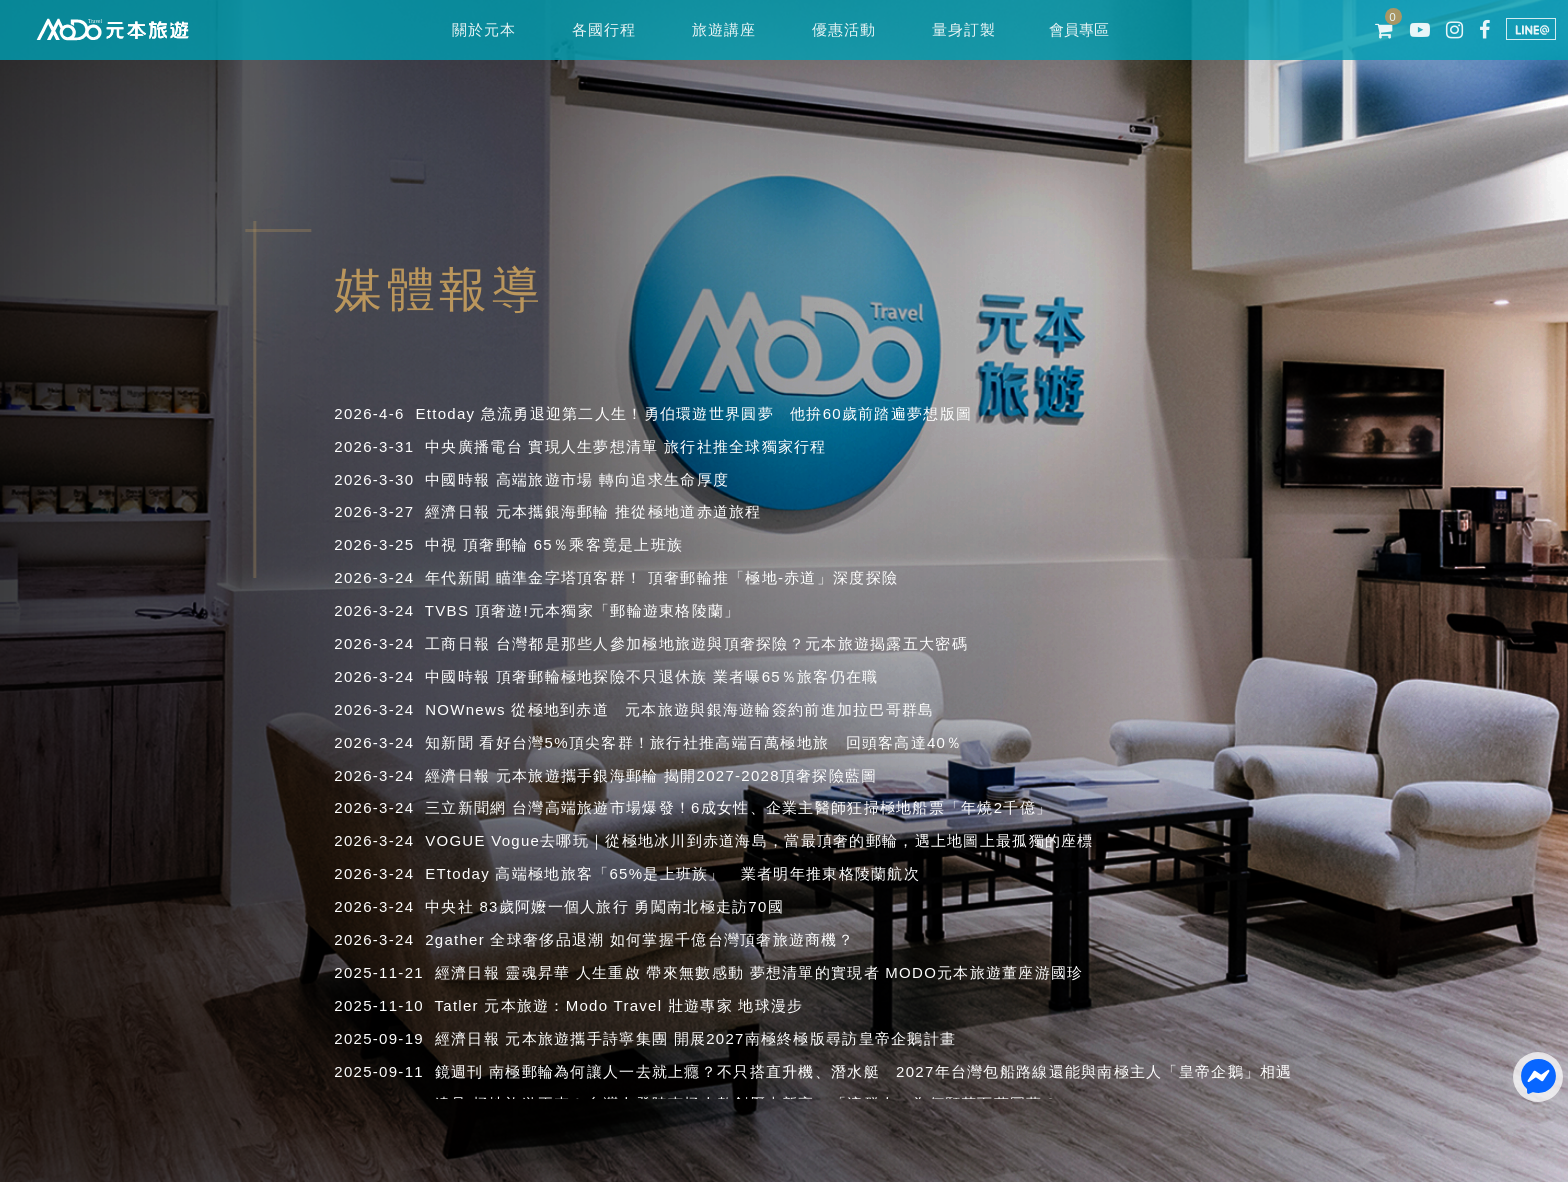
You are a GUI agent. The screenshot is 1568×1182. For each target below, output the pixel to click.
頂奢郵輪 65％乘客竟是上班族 (573, 544)
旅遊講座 (723, 29)
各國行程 (603, 29)
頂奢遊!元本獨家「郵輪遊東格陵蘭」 (608, 610)
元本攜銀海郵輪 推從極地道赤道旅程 (629, 511)
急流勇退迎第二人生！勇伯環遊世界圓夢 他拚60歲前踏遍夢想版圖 (726, 413)
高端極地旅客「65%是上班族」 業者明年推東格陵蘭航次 (707, 873)
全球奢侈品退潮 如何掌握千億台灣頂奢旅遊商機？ (672, 939)
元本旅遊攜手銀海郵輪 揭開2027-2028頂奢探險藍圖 (687, 775)
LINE (1531, 29)
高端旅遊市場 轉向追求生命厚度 (612, 479)
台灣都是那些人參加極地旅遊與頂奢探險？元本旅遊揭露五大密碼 (732, 643)
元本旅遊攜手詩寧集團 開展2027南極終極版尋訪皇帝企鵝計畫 (730, 1038)
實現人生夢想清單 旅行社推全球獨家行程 (677, 446)
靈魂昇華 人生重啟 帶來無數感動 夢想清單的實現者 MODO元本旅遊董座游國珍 (794, 972)
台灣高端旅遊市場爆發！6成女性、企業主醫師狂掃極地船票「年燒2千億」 (782, 807)
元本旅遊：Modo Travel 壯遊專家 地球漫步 (643, 1005)
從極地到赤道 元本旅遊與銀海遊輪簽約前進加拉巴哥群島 (722, 709)
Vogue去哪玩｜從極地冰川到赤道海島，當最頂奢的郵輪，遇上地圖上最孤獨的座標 (792, 840)
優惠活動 (843, 29)
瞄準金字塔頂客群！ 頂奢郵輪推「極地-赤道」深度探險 (697, 577)
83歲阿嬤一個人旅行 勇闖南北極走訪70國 (631, 906)
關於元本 (483, 29)
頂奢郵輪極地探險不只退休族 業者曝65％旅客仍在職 (687, 676)
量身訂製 (963, 29)
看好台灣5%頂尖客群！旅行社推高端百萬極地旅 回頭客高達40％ (720, 742)
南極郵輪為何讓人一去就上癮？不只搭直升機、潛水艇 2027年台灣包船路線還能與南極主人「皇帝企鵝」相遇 (891, 1071)
